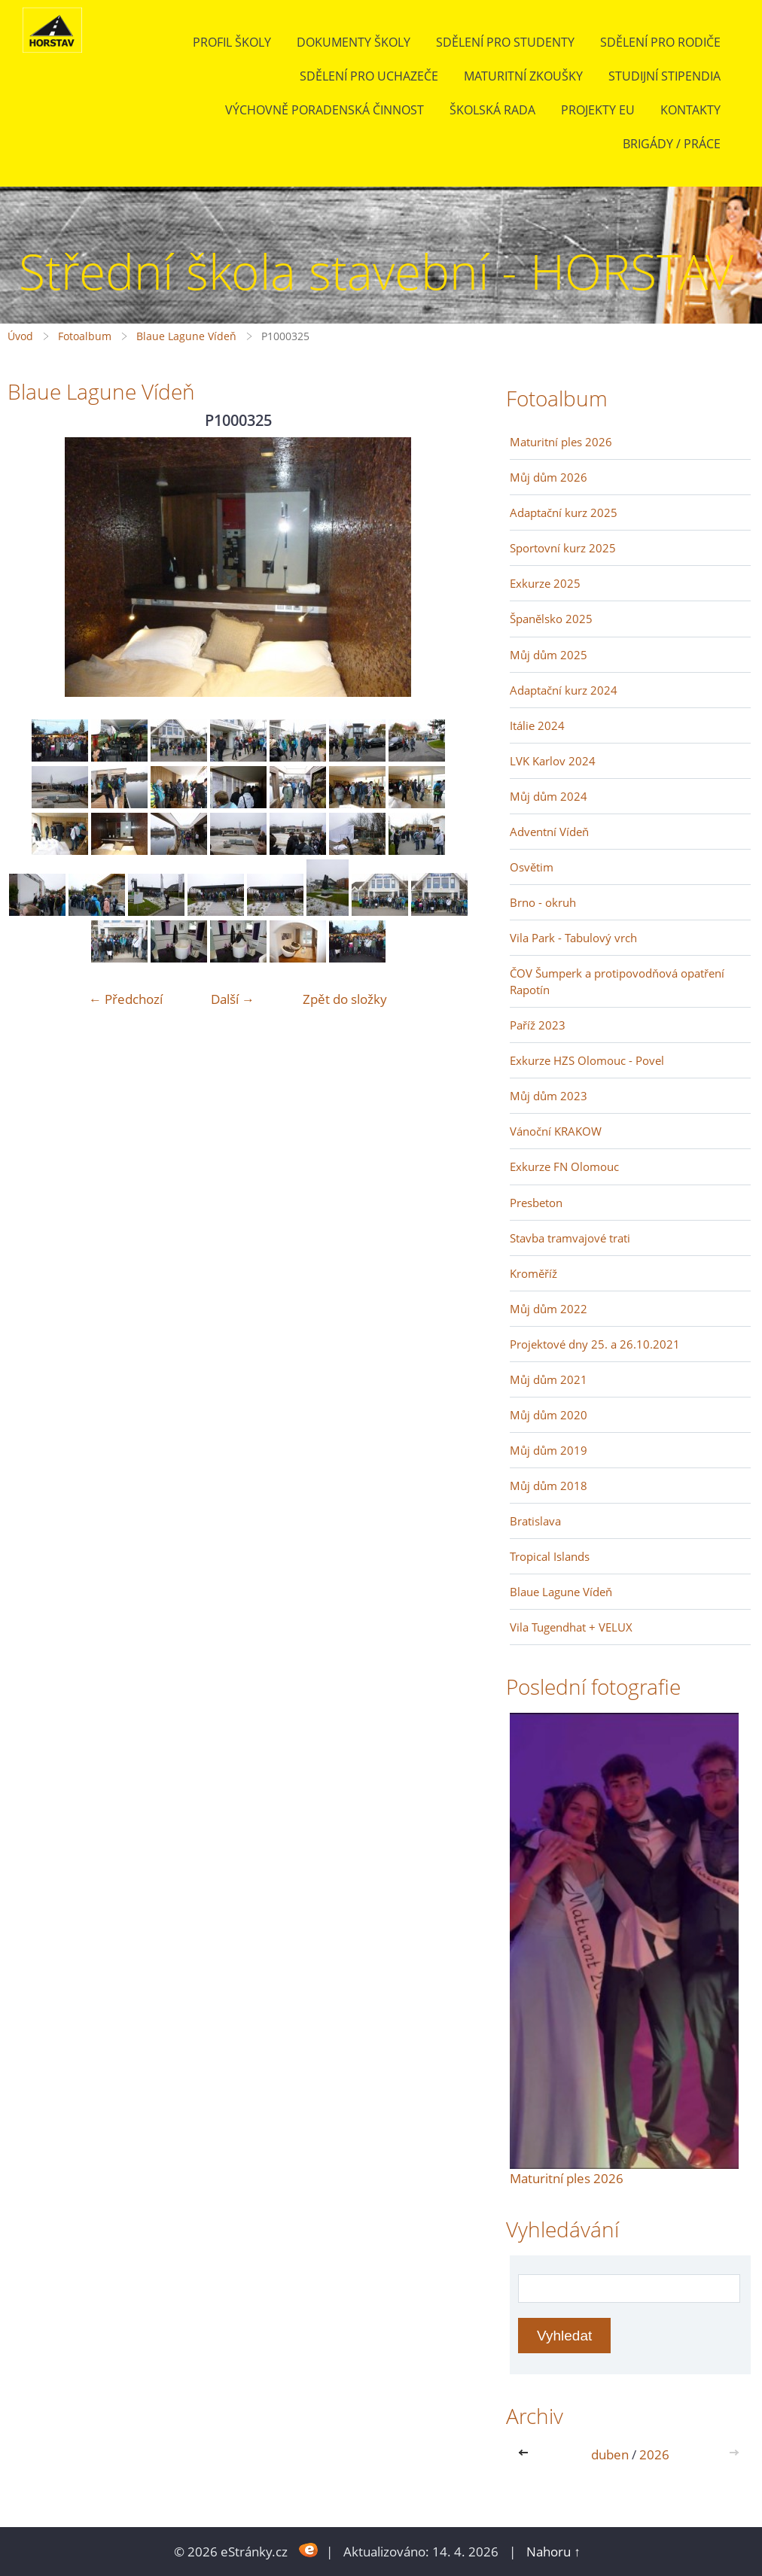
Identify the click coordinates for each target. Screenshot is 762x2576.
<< (526, 2454)
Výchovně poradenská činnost (324, 110)
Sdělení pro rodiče (660, 42)
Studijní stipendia (664, 76)
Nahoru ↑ (553, 2551)
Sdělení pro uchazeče (369, 76)
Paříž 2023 (537, 1025)
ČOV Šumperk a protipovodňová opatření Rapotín (617, 981)
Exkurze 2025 (545, 583)
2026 (654, 2454)
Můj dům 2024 (548, 796)
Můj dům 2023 (548, 1095)
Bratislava (535, 1520)
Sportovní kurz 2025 (563, 547)
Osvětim (531, 866)
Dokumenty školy (353, 42)
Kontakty (690, 110)
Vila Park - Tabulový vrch (573, 937)
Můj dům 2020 (548, 1414)
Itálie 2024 (537, 725)
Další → (233, 999)
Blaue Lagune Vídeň (186, 336)
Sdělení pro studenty (505, 42)
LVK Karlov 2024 (553, 760)
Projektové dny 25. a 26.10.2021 (595, 1344)
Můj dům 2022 (548, 1308)
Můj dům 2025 (548, 654)
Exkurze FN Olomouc (564, 1166)
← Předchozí (126, 999)
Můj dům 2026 (548, 477)
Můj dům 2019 (548, 1450)
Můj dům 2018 (548, 1485)
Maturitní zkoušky (523, 76)
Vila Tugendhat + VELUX (571, 1627)
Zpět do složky (345, 999)
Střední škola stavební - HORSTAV (376, 271)
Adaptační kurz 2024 (563, 690)
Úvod (20, 336)
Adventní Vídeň (549, 831)
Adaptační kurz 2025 (563, 512)
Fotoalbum (84, 336)
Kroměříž (533, 1273)
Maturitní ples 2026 (561, 441)
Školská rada (492, 110)
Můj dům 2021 (548, 1379)
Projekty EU (598, 110)
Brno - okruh (543, 902)
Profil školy (232, 42)
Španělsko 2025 (551, 618)
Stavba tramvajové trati (570, 1237)
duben (610, 2454)
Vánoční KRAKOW (556, 1131)
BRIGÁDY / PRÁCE (672, 143)
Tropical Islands (550, 1556)
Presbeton (536, 1202)
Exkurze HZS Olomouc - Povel (587, 1060)
